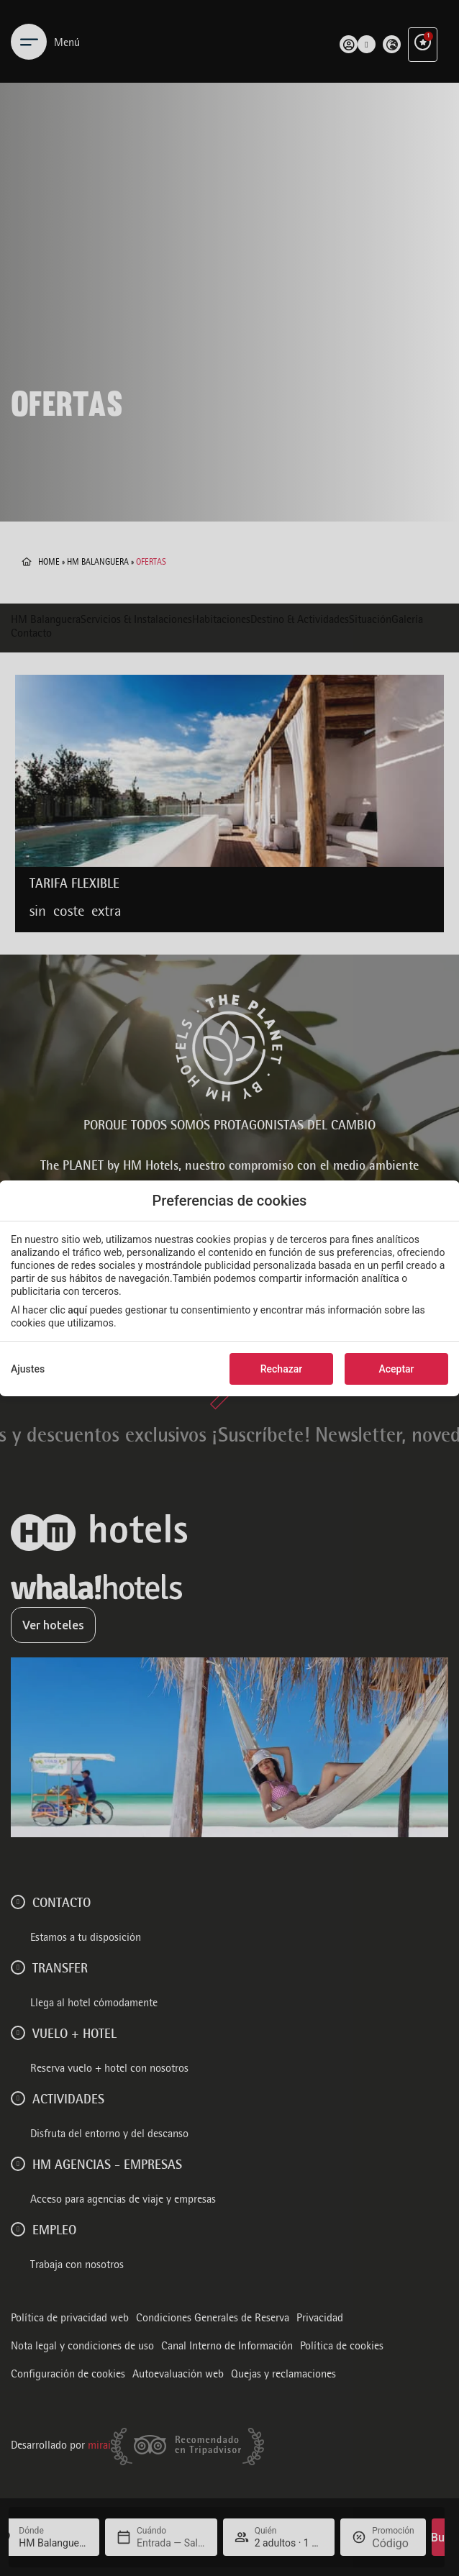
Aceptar (396, 1369)
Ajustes (28, 1369)
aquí (77, 1310)
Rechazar (281, 1369)
